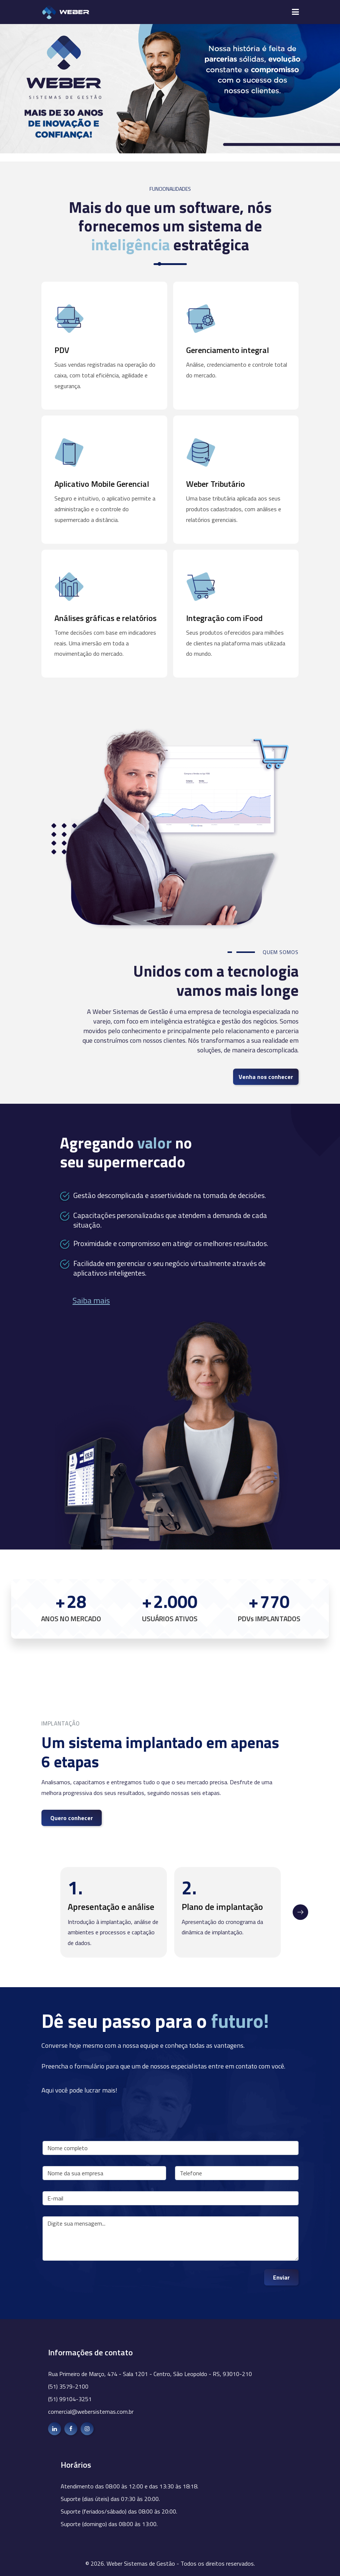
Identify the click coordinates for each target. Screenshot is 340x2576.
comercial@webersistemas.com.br (91, 2411)
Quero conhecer (71, 1817)
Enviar (281, 2277)
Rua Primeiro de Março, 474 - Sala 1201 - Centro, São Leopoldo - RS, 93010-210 (150, 2373)
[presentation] (99, 2284)
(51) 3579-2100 (68, 2386)
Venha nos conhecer (266, 1076)
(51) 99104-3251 (70, 2399)
